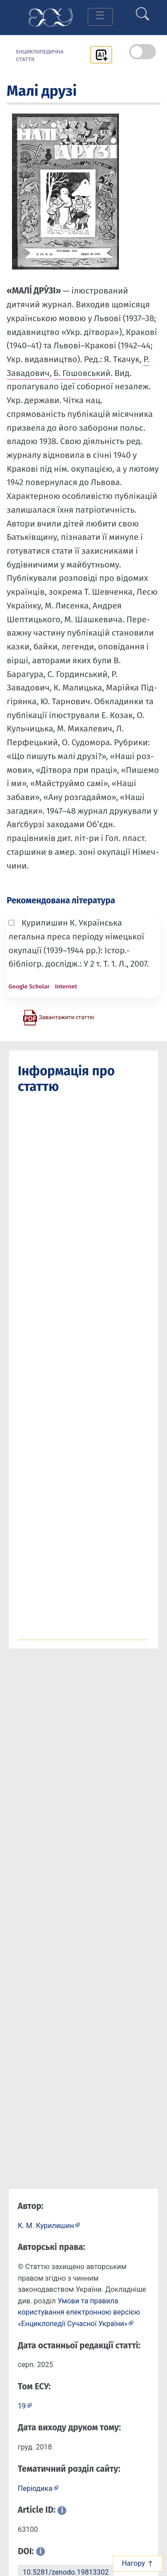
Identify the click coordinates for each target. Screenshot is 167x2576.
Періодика (35, 2488)
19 (22, 2406)
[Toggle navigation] (100, 17)
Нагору (137, 2563)
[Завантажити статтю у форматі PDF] (58, 1017)
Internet (66, 986)
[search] (142, 10)
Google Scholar (28, 986)
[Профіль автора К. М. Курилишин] (49, 2225)
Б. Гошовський (81, 373)
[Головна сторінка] (50, 16)
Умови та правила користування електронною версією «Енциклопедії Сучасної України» (79, 2312)
